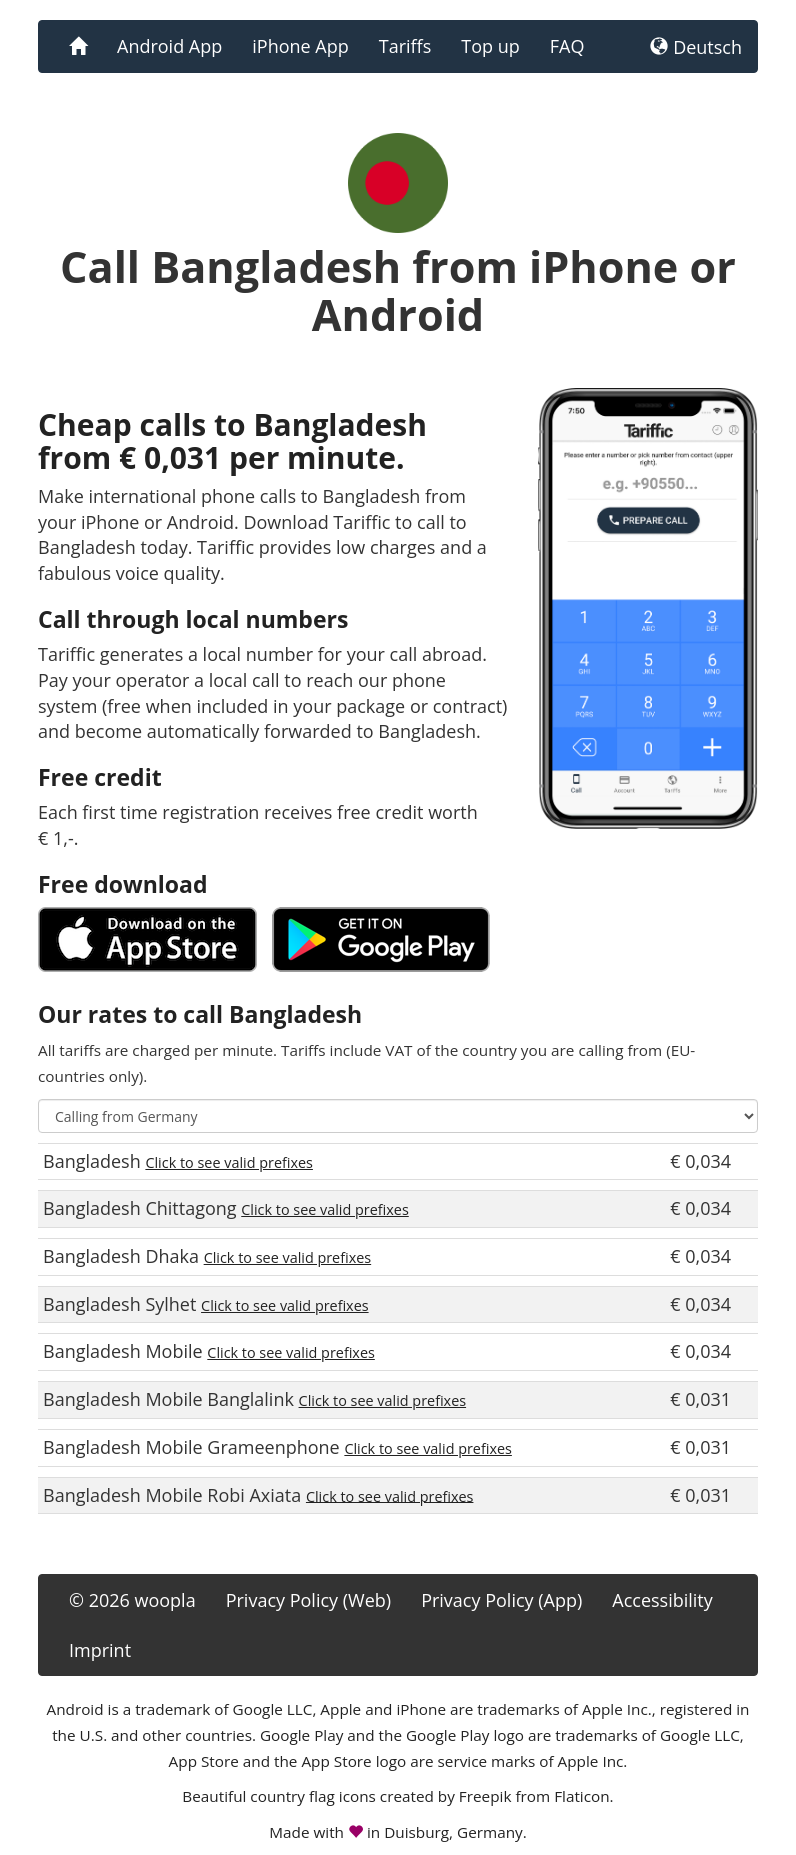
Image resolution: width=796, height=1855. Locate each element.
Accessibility (662, 1600)
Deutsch (696, 47)
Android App (169, 46)
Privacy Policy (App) (501, 1600)
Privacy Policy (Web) (308, 1600)
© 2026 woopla (132, 1600)
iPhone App (300, 46)
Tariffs (405, 46)
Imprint (100, 1650)
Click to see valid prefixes (229, 1162)
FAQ (567, 46)
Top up (490, 46)
